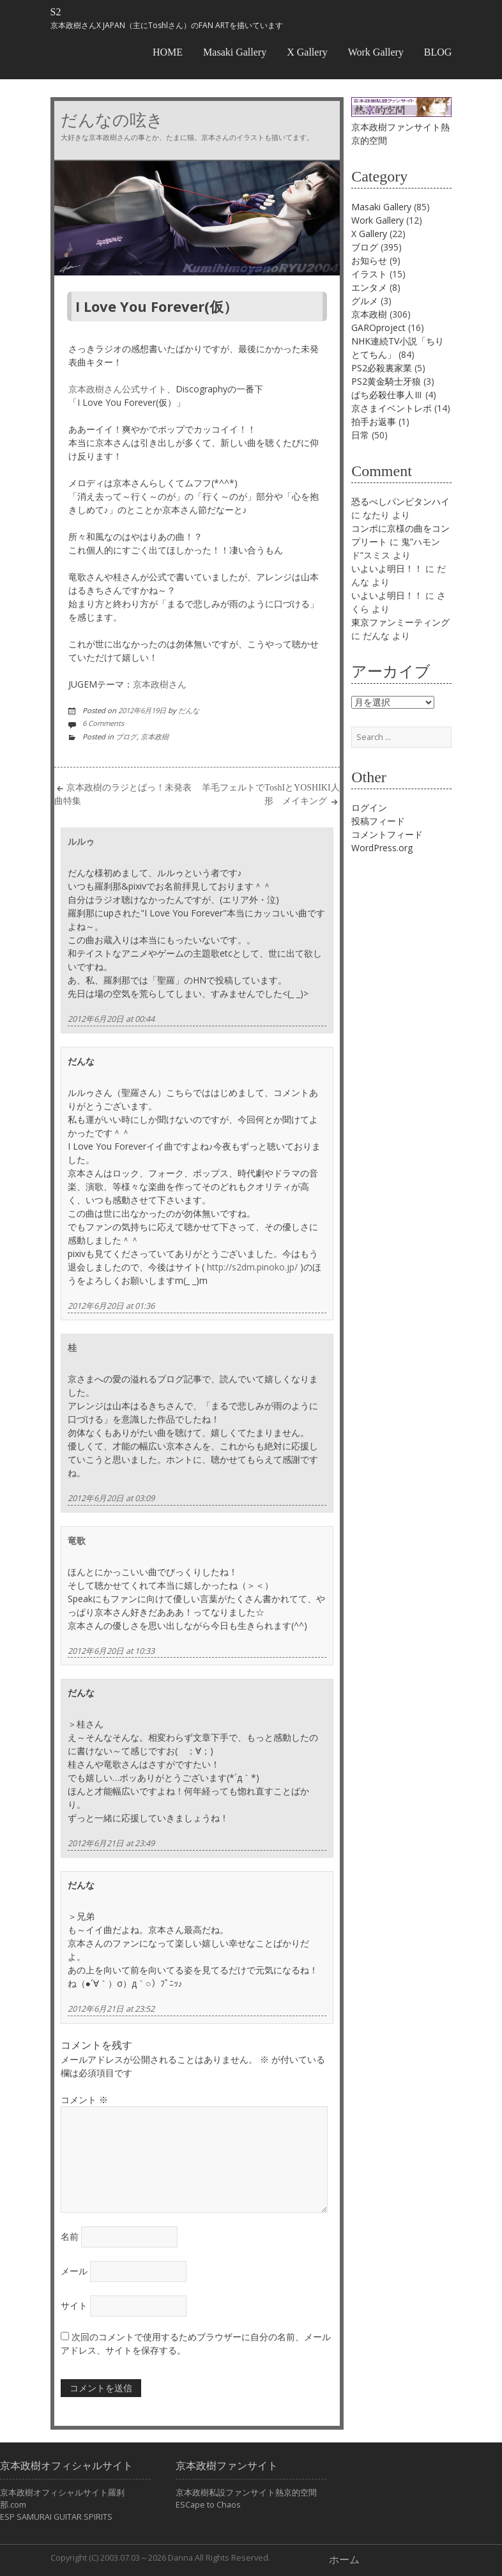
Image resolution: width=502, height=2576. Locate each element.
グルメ (364, 301)
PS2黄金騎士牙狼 (386, 381)
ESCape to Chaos (208, 2504)
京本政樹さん (159, 684)
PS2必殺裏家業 (381, 368)
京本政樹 (155, 736)
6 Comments (103, 723)
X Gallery (307, 52)
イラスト (369, 274)
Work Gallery (376, 52)
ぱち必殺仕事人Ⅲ (387, 395)
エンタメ (369, 287)
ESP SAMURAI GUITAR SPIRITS (56, 2516)
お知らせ (369, 260)
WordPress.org (382, 848)
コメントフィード (387, 834)
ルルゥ (81, 841)
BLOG (438, 52)
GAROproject (378, 327)
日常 (360, 435)
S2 (55, 11)
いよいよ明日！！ (387, 568)
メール (74, 2271)
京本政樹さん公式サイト (117, 389)
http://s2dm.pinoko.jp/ (252, 1267)
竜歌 (77, 1540)
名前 (70, 2236)
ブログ (126, 736)
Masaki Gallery (234, 52)
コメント (84, 2100)
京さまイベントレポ (391, 408)
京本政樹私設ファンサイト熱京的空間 (246, 2492)
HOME (168, 52)
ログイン (369, 807)
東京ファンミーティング (400, 622)
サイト (74, 2305)
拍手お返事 (373, 421)
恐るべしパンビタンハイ (400, 501)
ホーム (344, 2559)
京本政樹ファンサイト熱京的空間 (401, 126)
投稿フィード (378, 821)
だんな (188, 710)
